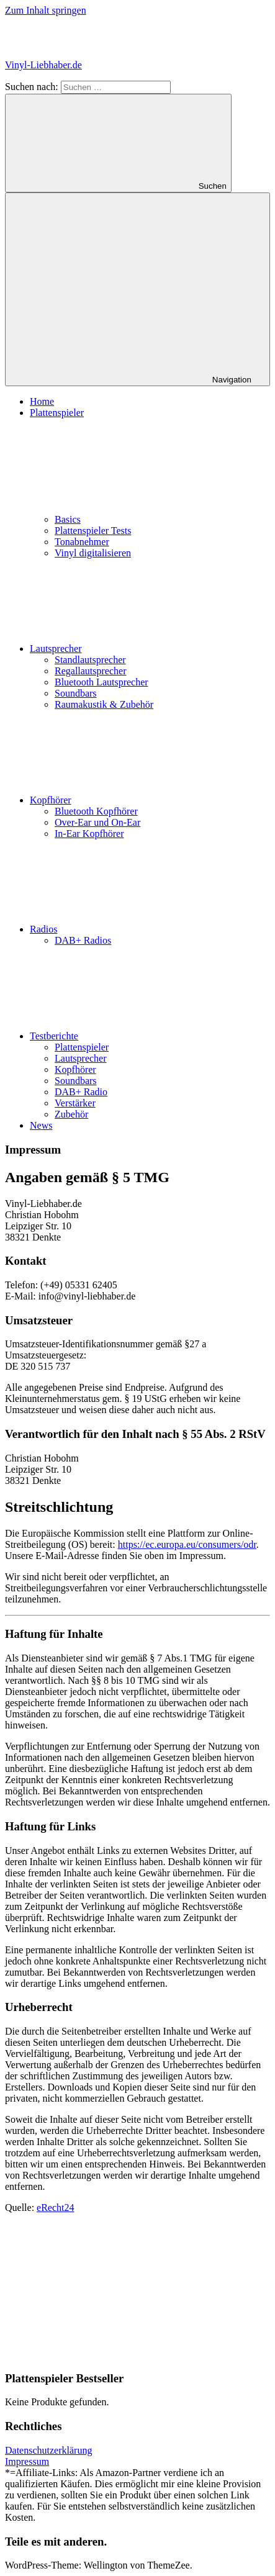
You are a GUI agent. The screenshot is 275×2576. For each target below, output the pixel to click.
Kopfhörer (144, 800)
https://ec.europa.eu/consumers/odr (187, 1544)
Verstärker (75, 1103)
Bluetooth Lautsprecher (101, 682)
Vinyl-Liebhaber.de (43, 65)
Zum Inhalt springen (45, 10)
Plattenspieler (82, 1047)
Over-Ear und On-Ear (97, 822)
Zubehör (71, 1114)
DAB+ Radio (81, 1092)
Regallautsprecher (91, 671)
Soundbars (76, 693)
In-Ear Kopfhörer (89, 833)
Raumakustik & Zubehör (104, 704)
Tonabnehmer (82, 541)
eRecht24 (55, 2207)
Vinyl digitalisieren (93, 553)
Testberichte (147, 1036)
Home (42, 401)
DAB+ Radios (83, 940)
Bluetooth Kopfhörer (96, 811)
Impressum (27, 2461)
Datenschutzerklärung (48, 2450)
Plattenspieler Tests (93, 530)
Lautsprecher (149, 648)
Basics (68, 519)
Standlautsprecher (90, 659)
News (41, 1125)
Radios (136, 929)
